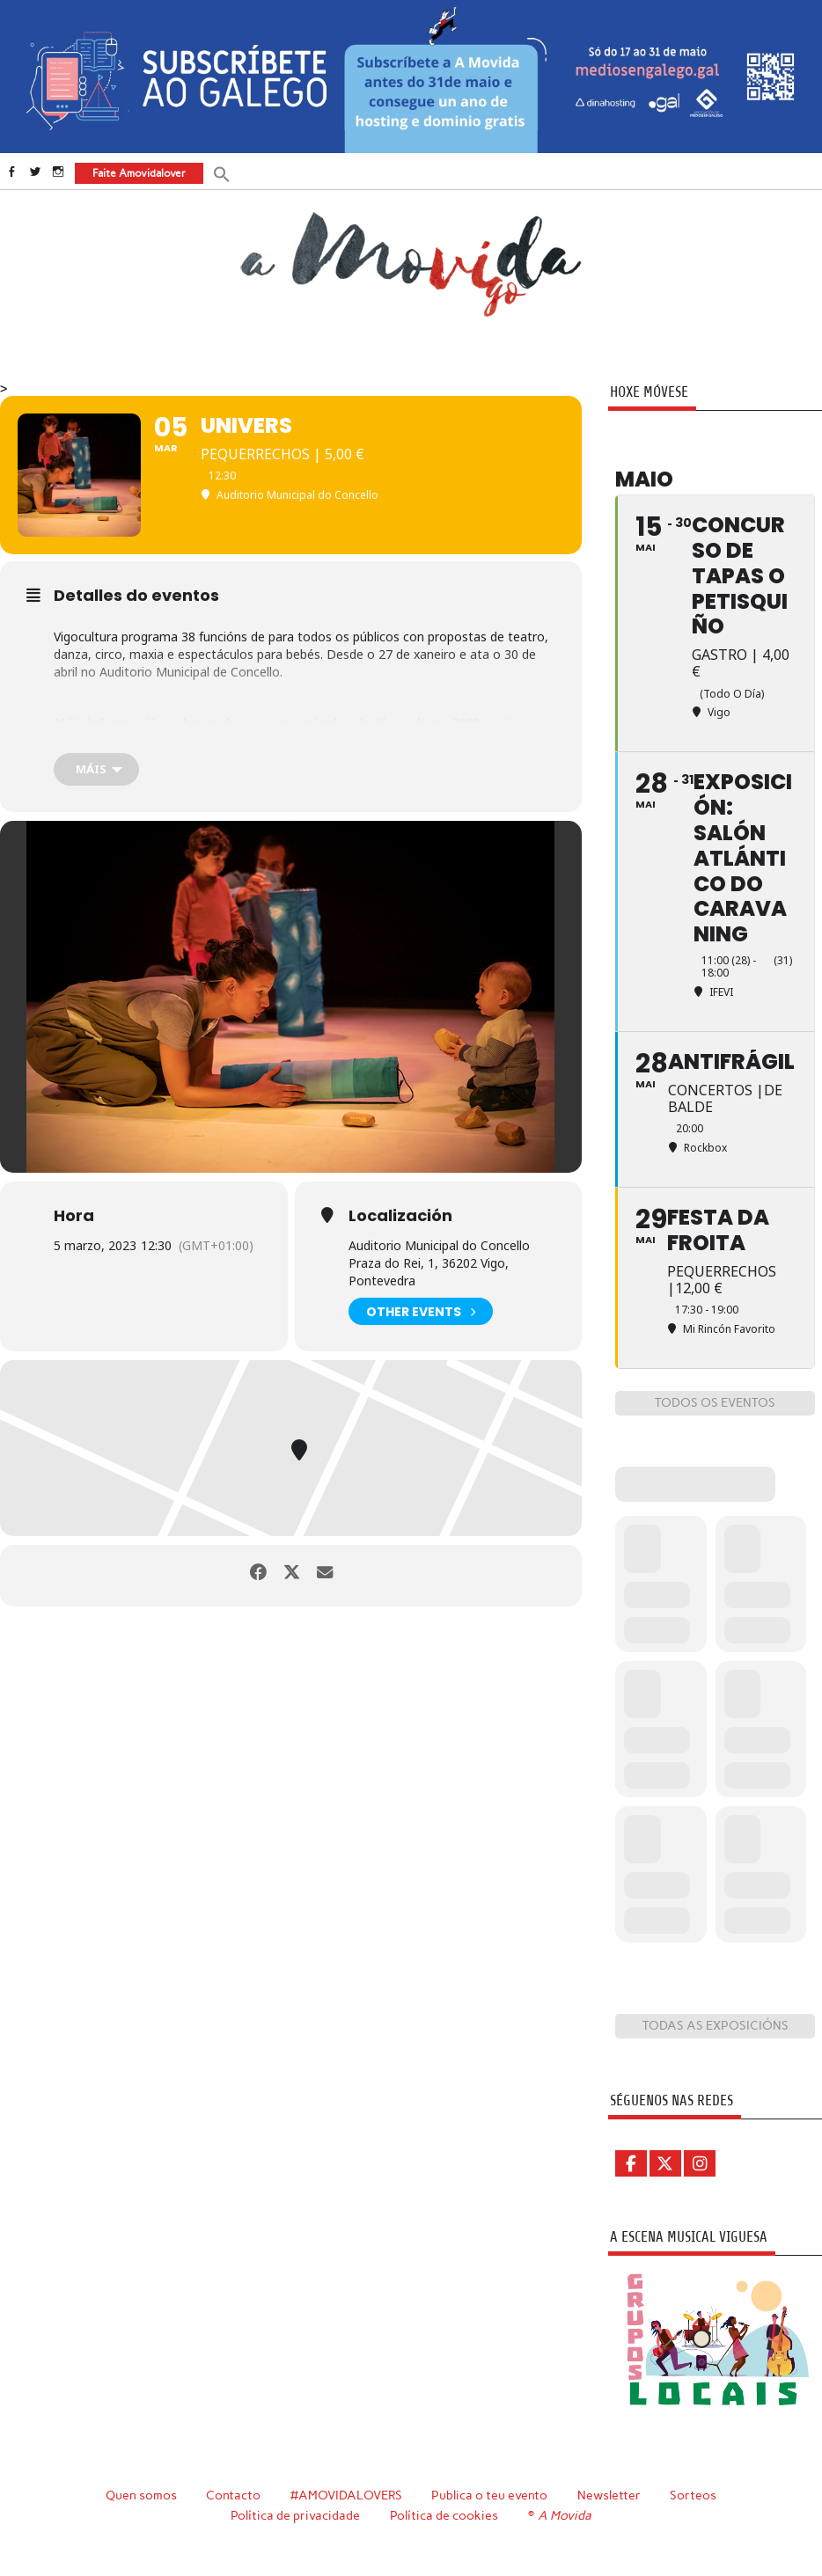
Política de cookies (445, 2514)
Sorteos (694, 2495)
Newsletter (610, 2495)
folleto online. (98, 739)
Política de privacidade (297, 2514)
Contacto (233, 2495)
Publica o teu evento (490, 2495)
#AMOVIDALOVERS (346, 2495)
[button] (221, 172)
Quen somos (140, 2495)
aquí (496, 722)
